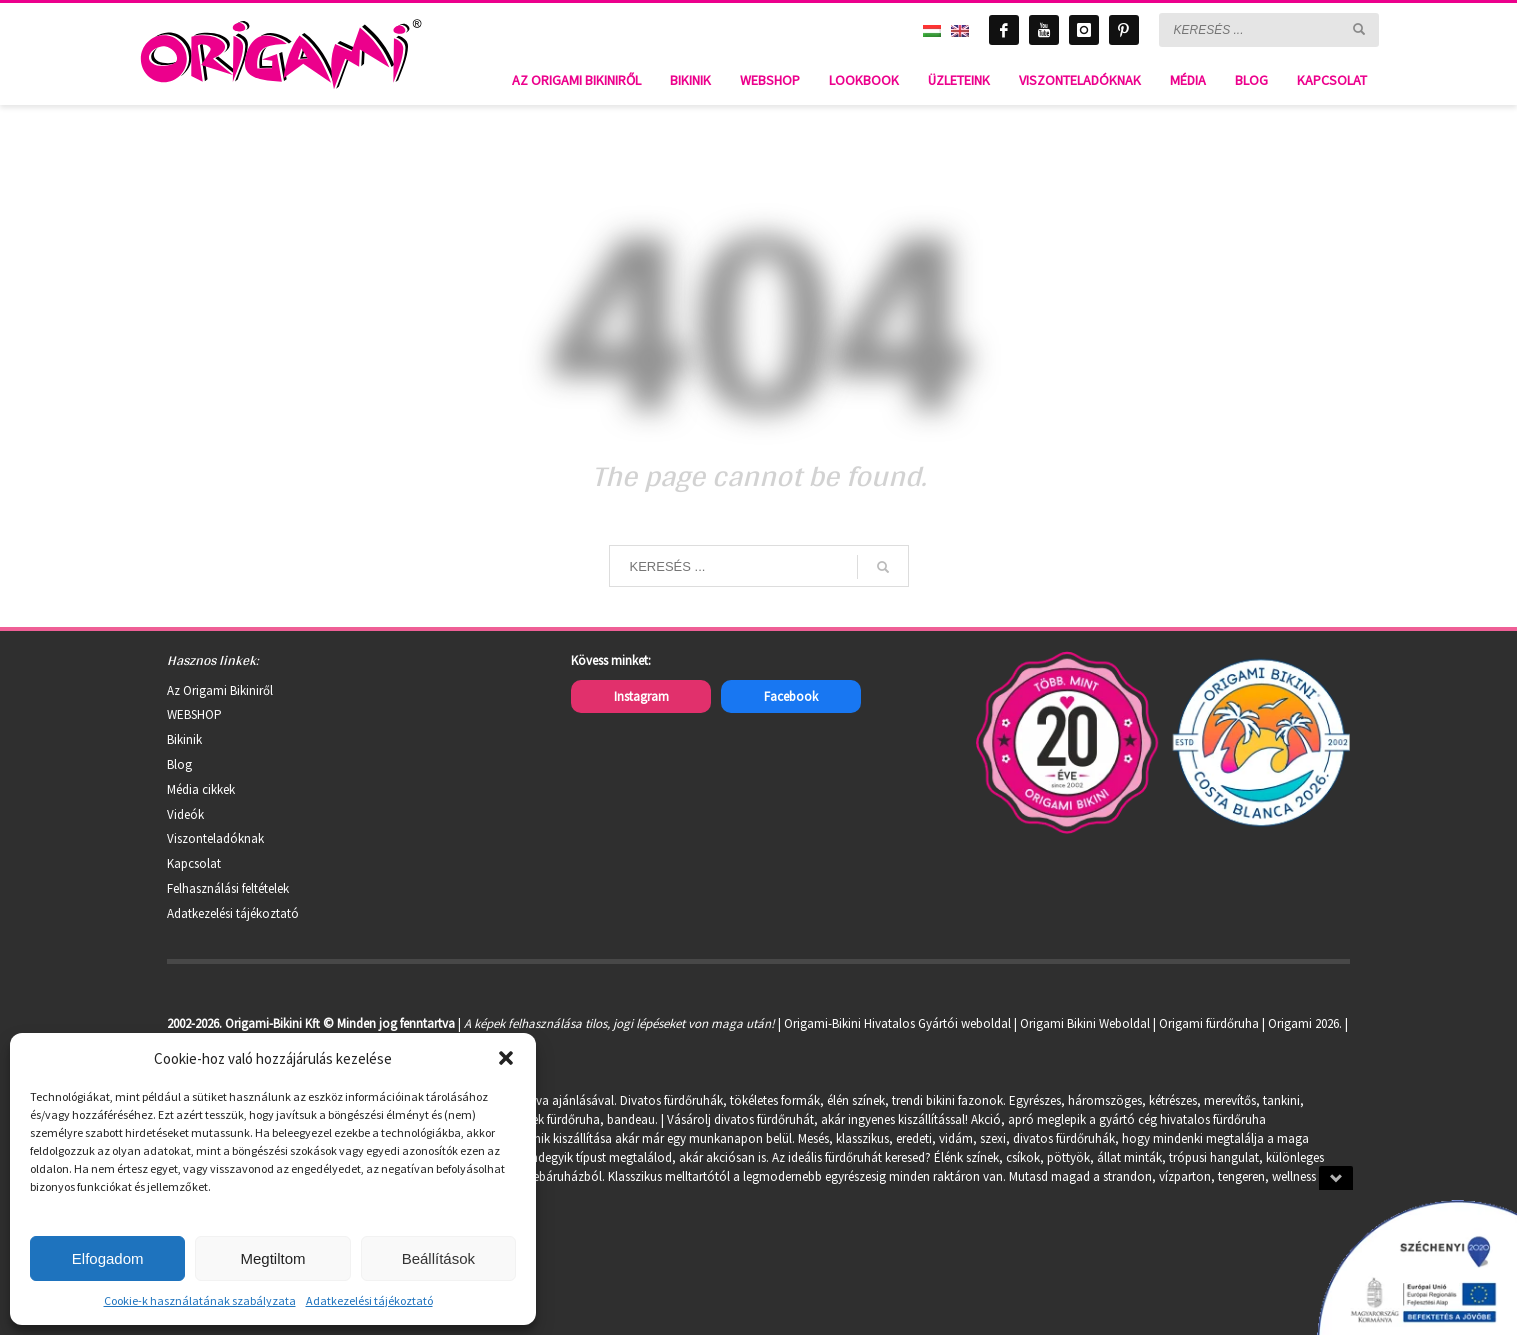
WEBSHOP (194, 714)
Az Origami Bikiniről (220, 690)
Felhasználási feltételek (228, 888)
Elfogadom (108, 1258)
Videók (185, 814)
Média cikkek (201, 789)
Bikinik (184, 739)
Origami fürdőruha (1209, 1023)
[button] (506, 1058)
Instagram (641, 696)
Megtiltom (272, 1258)
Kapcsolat (194, 863)
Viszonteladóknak (215, 838)
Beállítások (438, 1258)
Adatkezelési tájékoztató (369, 1300)
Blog (179, 764)
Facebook (791, 696)
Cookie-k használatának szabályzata (200, 1300)
